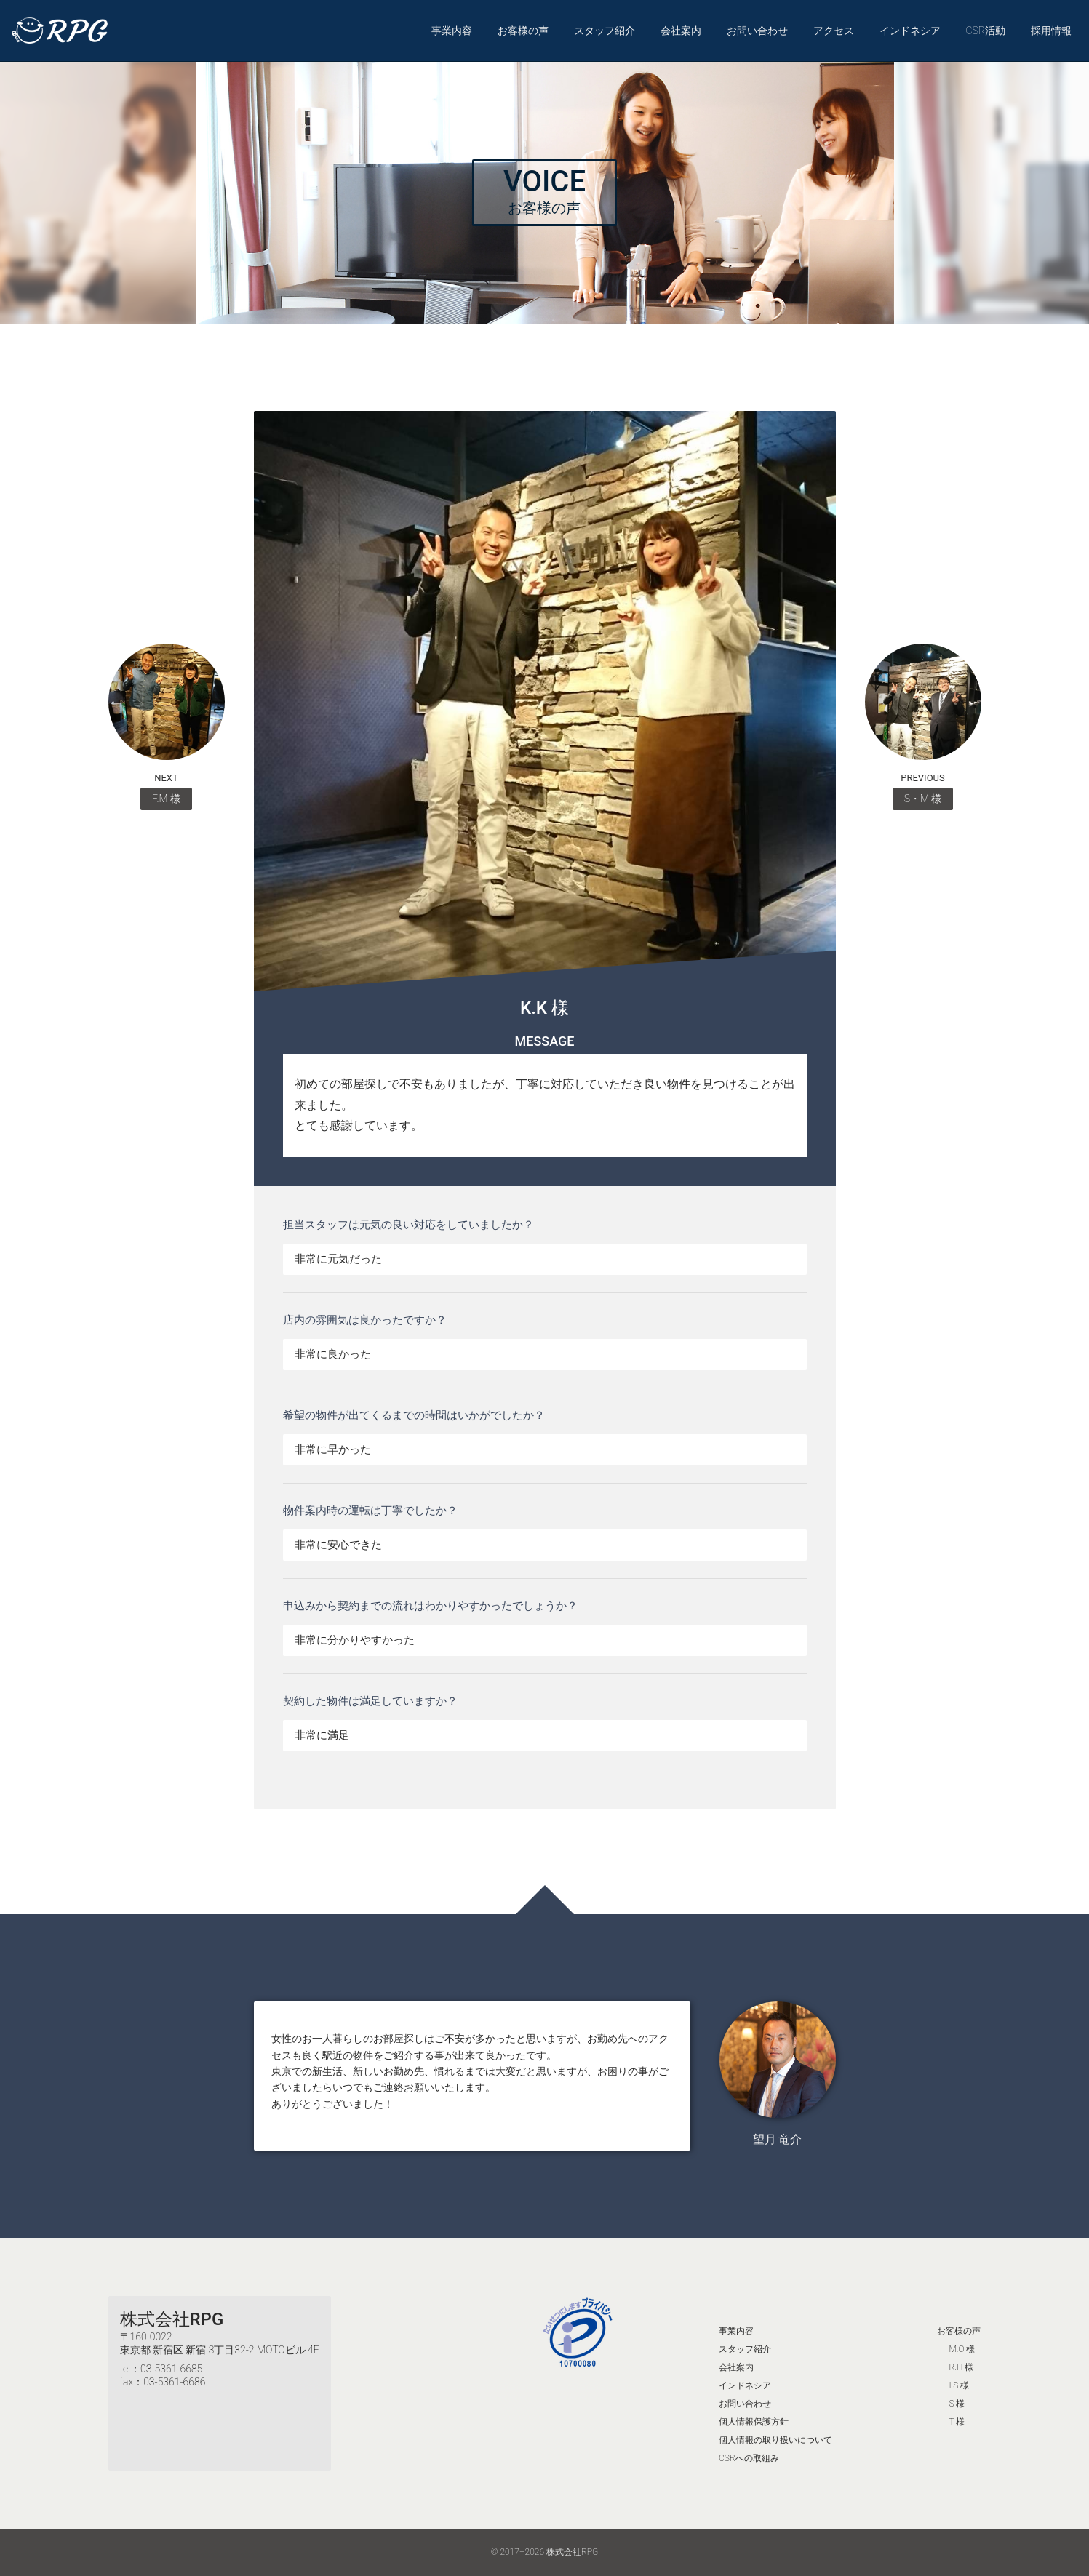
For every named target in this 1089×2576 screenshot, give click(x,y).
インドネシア (910, 30)
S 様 (957, 2404)
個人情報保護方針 (754, 2422)
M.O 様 (962, 2349)
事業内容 (451, 30)
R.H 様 (961, 2367)
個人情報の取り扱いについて (775, 2440)
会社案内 (681, 30)
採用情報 (1051, 30)
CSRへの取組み (749, 2458)
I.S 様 (959, 2385)
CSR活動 (985, 30)
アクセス (833, 30)
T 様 (957, 2422)
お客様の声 (523, 30)
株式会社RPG (172, 2319)
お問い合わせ (757, 30)
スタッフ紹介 (604, 30)
